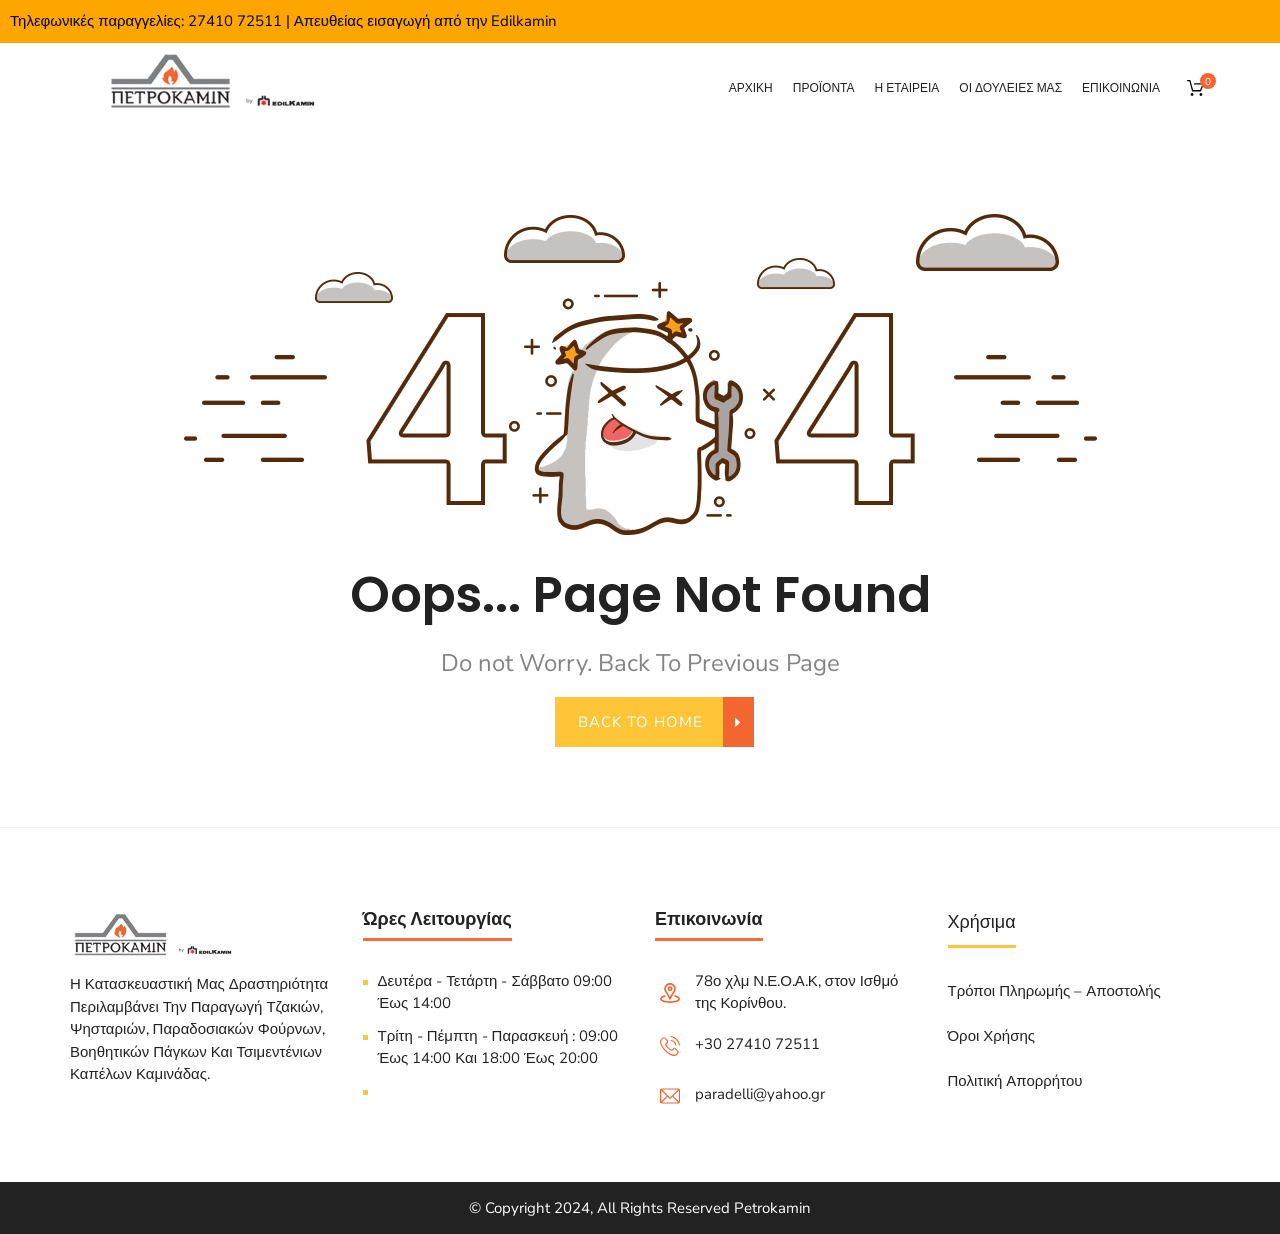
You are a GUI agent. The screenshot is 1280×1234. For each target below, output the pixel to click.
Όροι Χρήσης (992, 1036)
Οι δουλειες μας (1010, 88)
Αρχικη (751, 88)
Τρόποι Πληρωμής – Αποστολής (1054, 991)
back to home (652, 722)
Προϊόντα (824, 88)
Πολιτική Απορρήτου (1015, 1081)
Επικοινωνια (1121, 88)
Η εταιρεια (907, 88)
